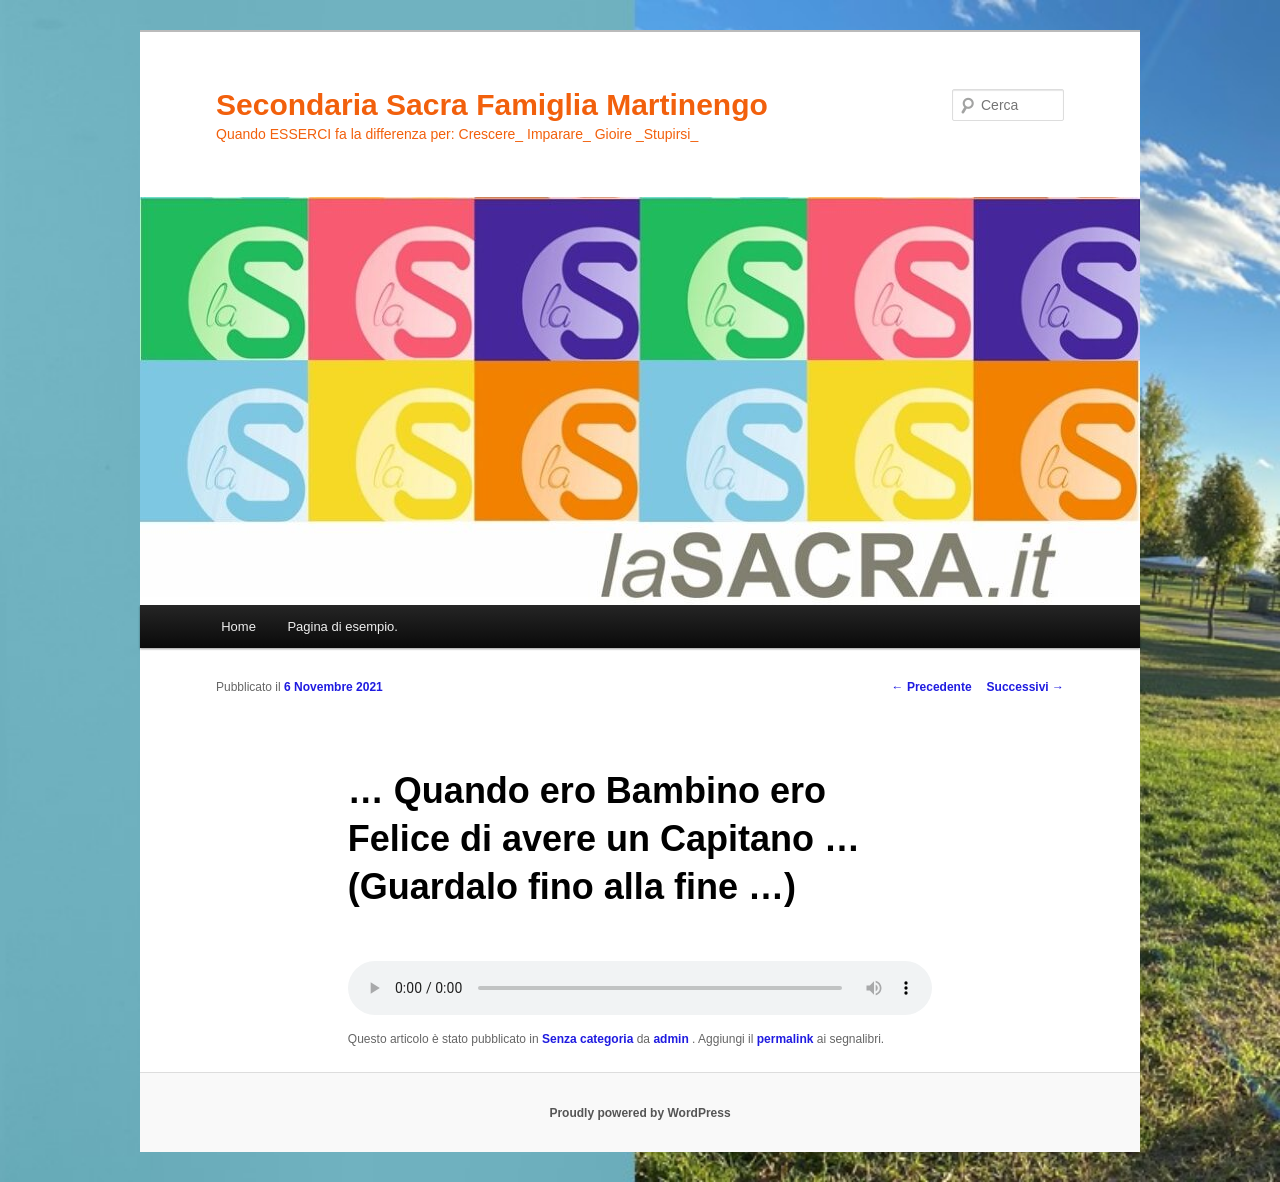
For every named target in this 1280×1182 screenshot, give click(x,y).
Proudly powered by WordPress (639, 1113)
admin (672, 1039)
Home (238, 626)
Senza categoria (587, 1039)
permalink (785, 1039)
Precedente (932, 687)
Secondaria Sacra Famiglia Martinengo (492, 104)
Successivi (1025, 687)
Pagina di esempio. (342, 626)
